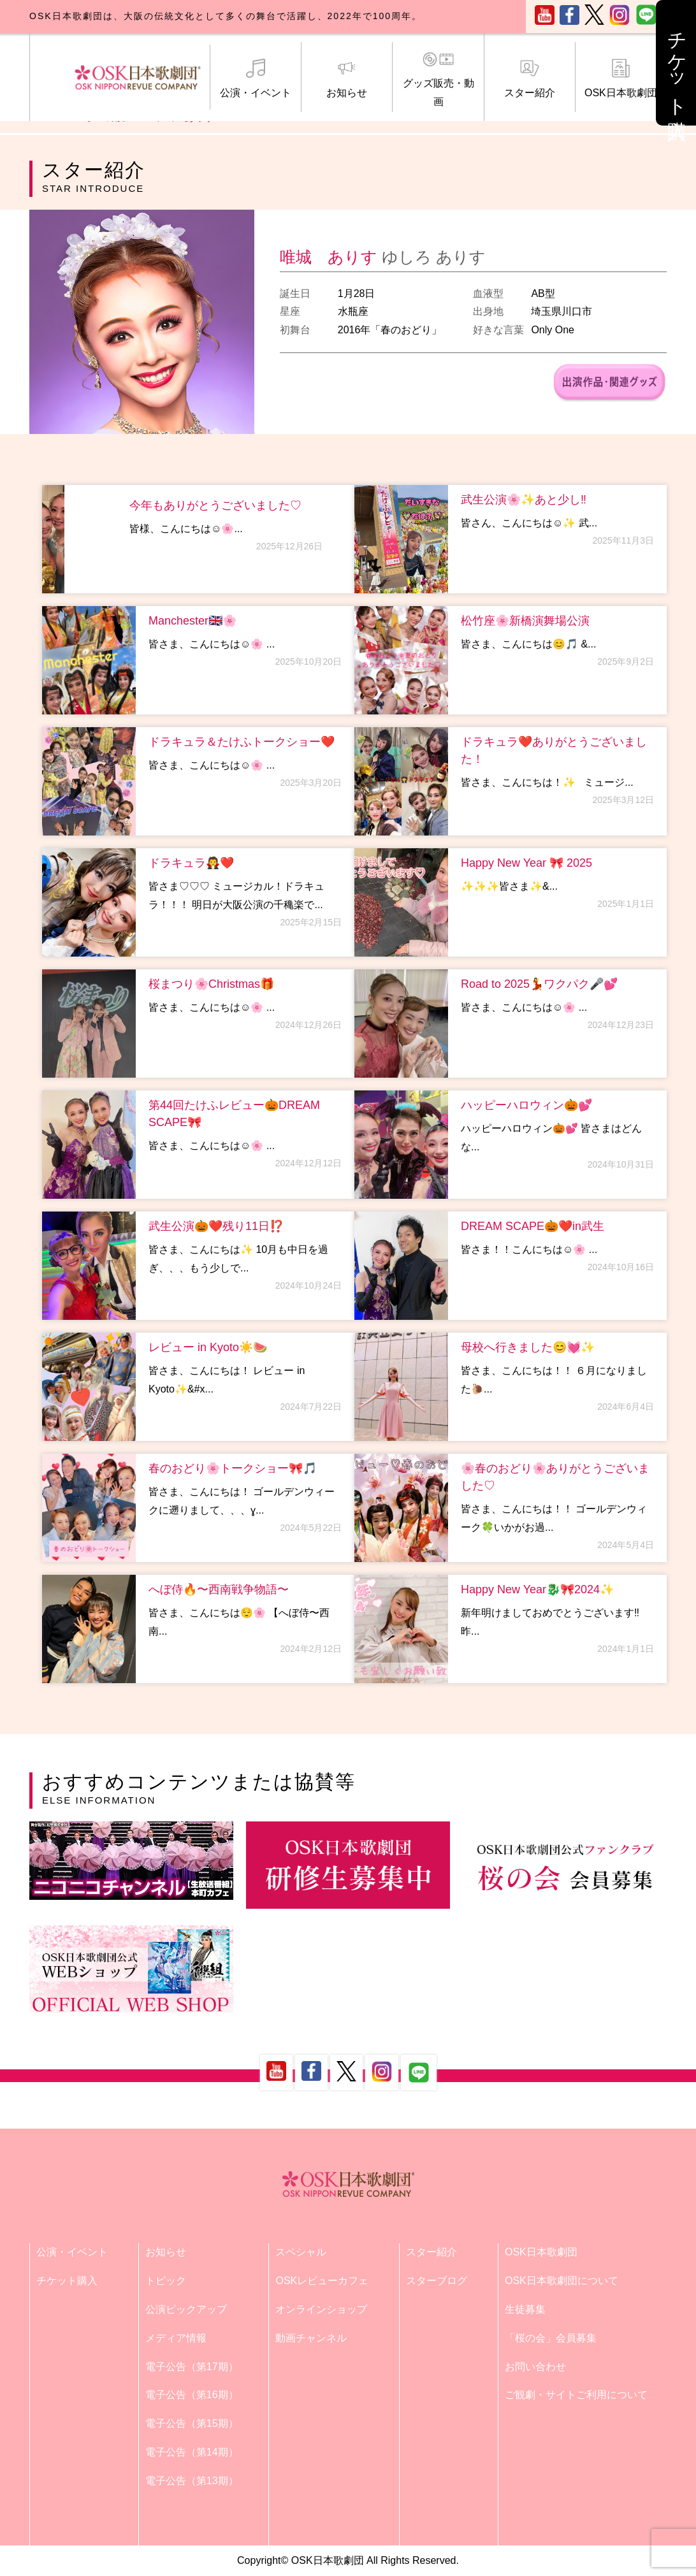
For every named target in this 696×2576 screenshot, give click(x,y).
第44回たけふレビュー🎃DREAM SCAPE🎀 (234, 1114)
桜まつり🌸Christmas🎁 (211, 984)
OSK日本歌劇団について (561, 2280)
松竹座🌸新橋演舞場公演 (525, 620)
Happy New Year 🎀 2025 (526, 863)
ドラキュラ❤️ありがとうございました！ (554, 750)
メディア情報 (176, 2338)
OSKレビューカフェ (321, 2280)
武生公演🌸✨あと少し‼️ (523, 499)
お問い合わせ (535, 2366)
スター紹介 (529, 78)
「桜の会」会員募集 (551, 2338)
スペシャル (300, 2252)
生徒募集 (525, 2309)
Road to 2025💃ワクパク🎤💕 (539, 984)
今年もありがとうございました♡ (215, 505)
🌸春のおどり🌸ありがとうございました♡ (555, 1477)
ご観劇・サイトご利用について (576, 2394)
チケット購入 (67, 2280)
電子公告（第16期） (191, 2394)
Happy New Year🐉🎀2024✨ (537, 1589)
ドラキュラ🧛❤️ (191, 863)
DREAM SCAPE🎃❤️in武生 (532, 1226)
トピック (165, 2280)
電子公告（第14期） (191, 2452)
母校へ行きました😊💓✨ (528, 1347)
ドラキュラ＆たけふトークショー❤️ (242, 741)
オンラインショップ (321, 2309)
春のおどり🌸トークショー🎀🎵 (233, 1468)
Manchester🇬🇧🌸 (192, 620)
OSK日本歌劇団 (621, 78)
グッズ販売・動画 (438, 79)
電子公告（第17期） (191, 2366)
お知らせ (347, 78)
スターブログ (436, 2280)
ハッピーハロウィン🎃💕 (526, 1105)
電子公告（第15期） (191, 2423)
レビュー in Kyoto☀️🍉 (208, 1347)
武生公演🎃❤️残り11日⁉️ (216, 1226)
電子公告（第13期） (191, 2480)
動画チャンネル (311, 2338)
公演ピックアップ (186, 2309)
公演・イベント (255, 78)
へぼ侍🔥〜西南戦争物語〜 (219, 1589)
